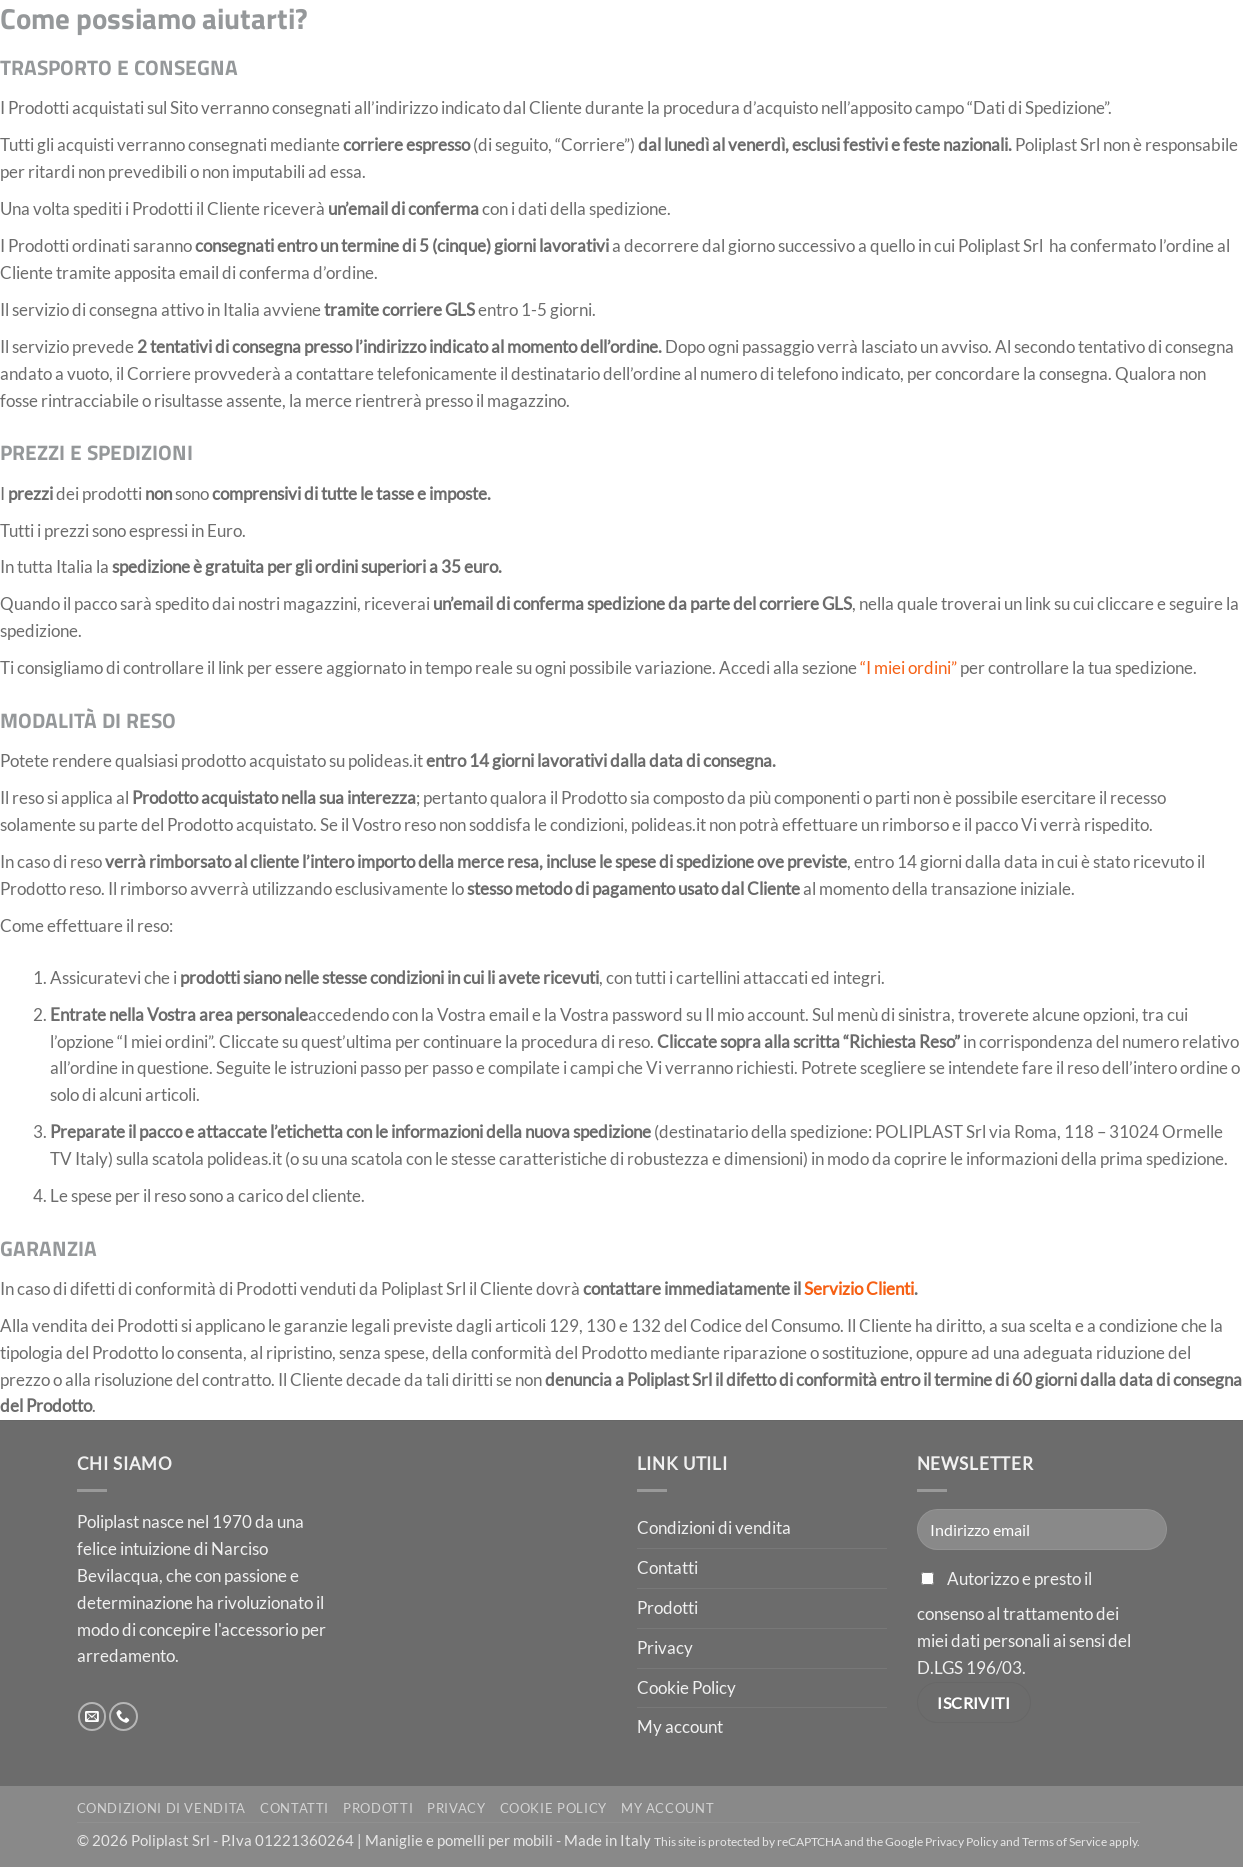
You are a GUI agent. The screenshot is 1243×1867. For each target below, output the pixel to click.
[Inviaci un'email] (92, 1716)
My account (680, 1726)
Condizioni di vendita (714, 1527)
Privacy (665, 1647)
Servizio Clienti (859, 1288)
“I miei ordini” (908, 667)
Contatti (667, 1567)
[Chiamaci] (123, 1716)
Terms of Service (1064, 1841)
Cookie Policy (686, 1687)
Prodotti (667, 1607)
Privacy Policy (961, 1841)
